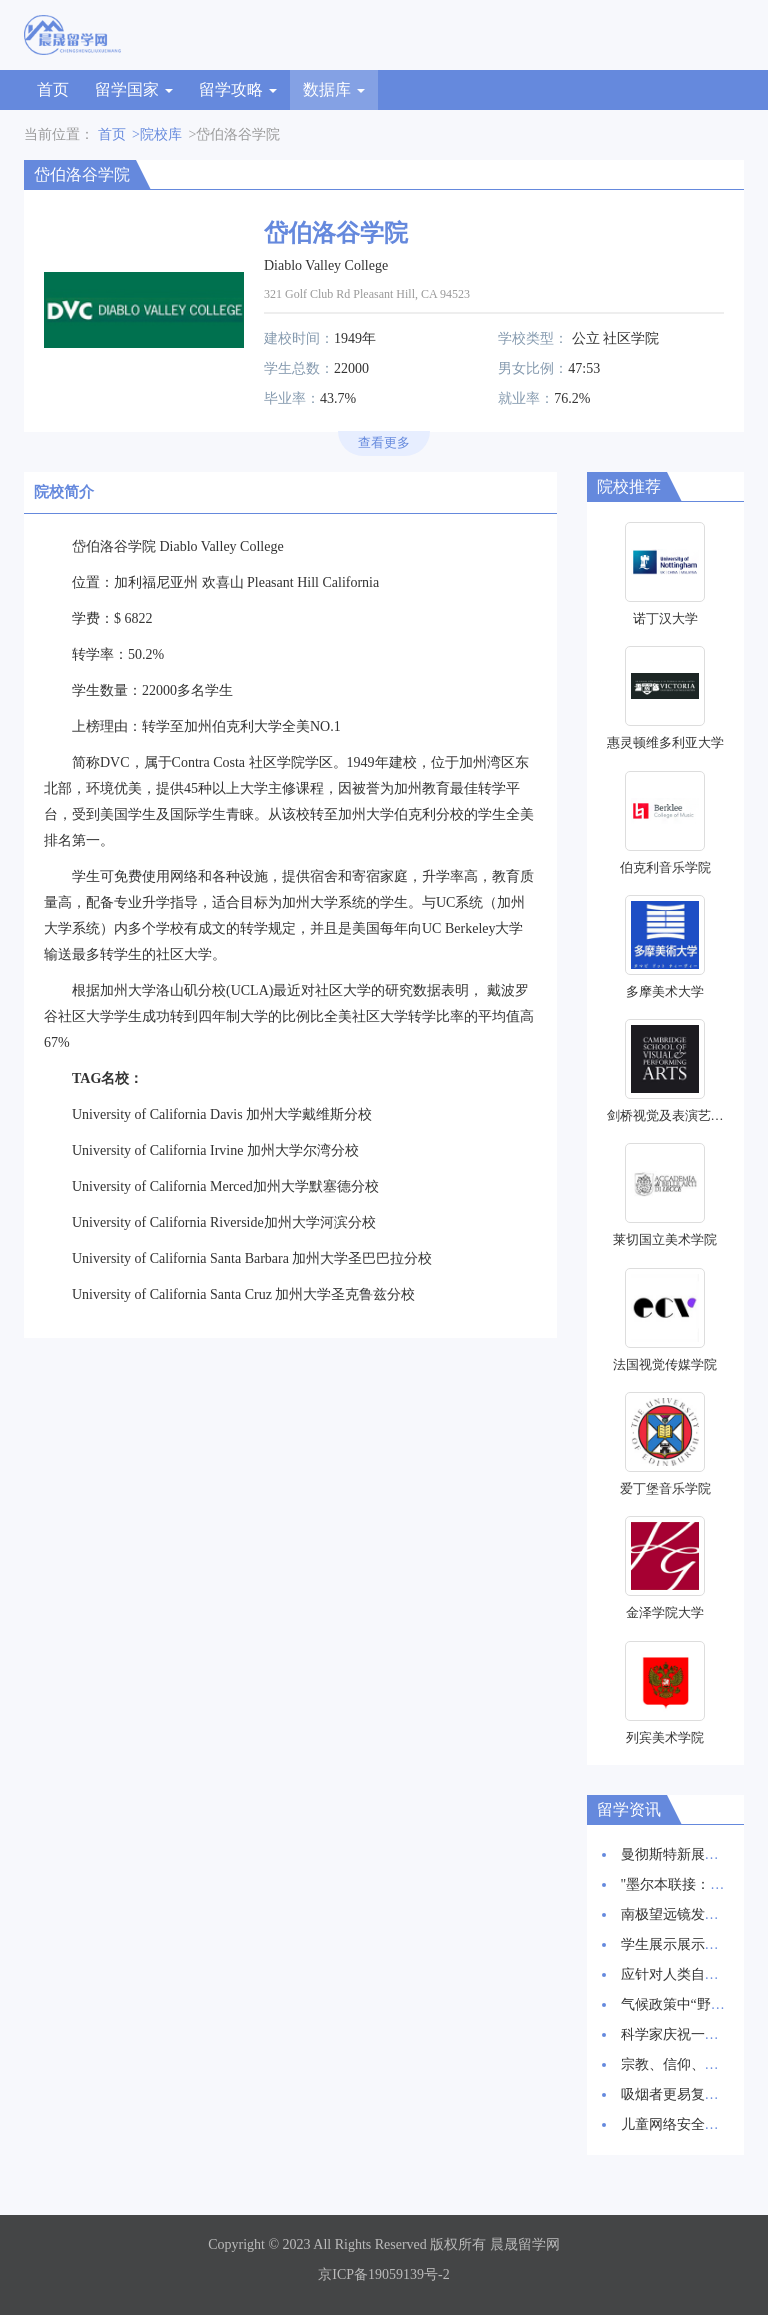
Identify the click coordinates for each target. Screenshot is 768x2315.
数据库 (334, 89)
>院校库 (157, 134)
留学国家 (134, 89)
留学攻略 (238, 89)
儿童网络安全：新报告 (691, 2124)
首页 (53, 89)
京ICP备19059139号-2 (383, 2274)
